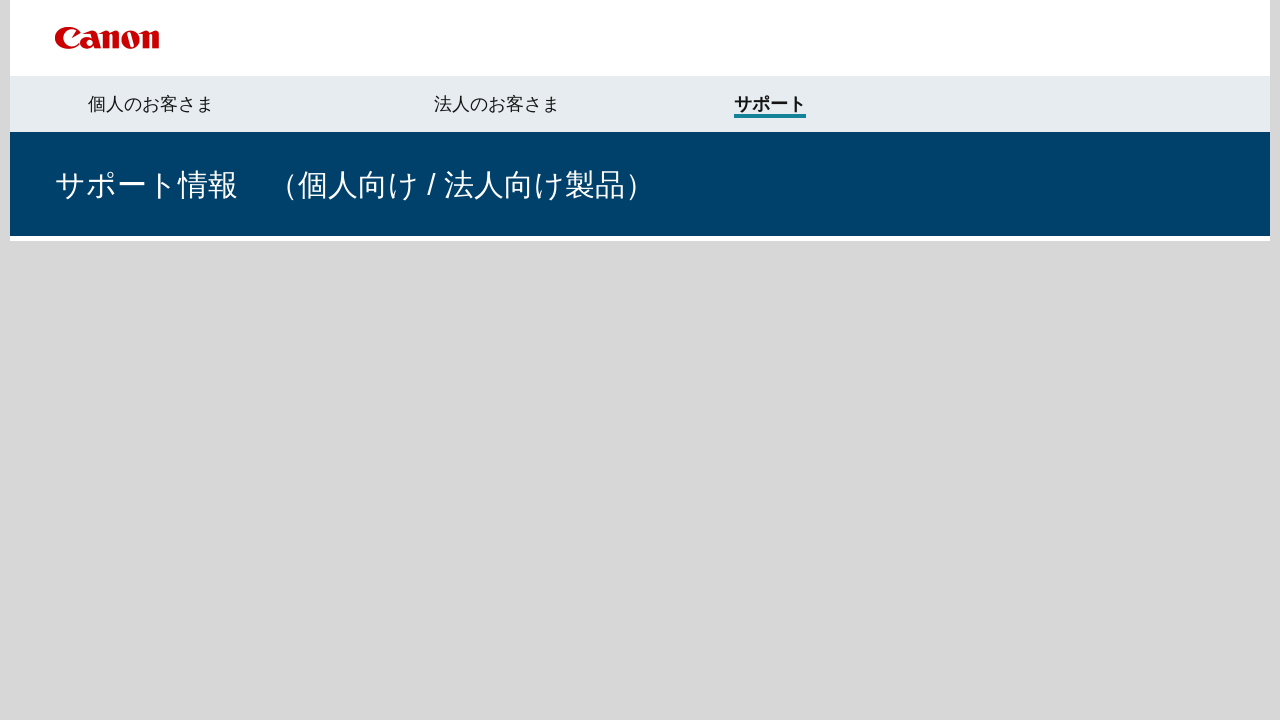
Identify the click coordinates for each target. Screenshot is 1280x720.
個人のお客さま (151, 104)
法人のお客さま (497, 104)
